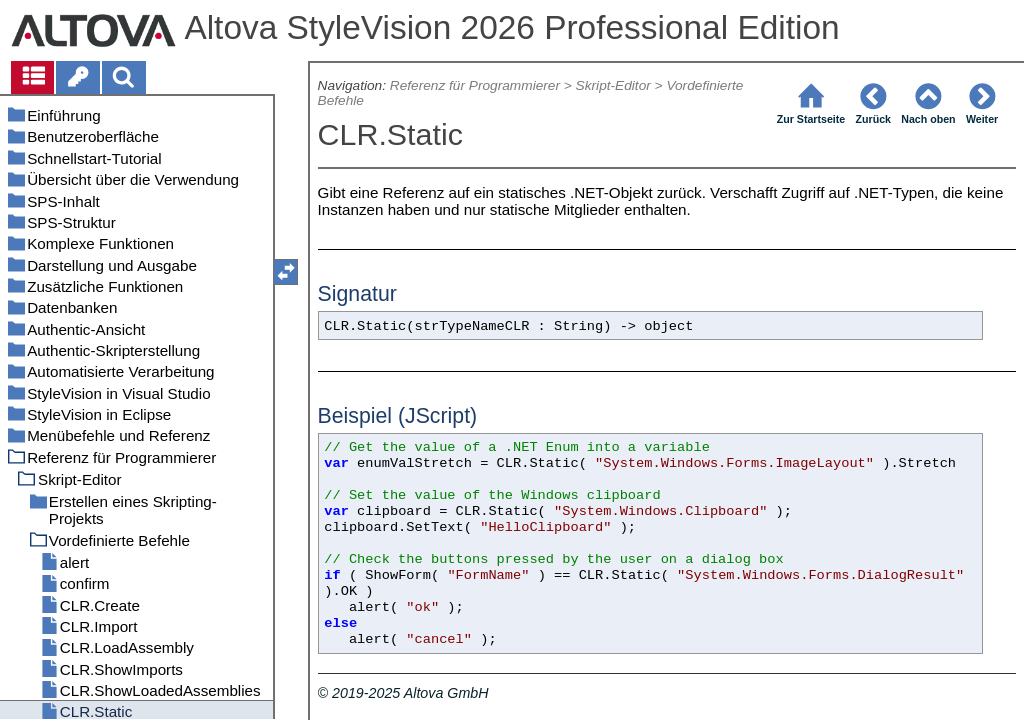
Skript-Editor (613, 85)
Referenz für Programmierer (475, 85)
